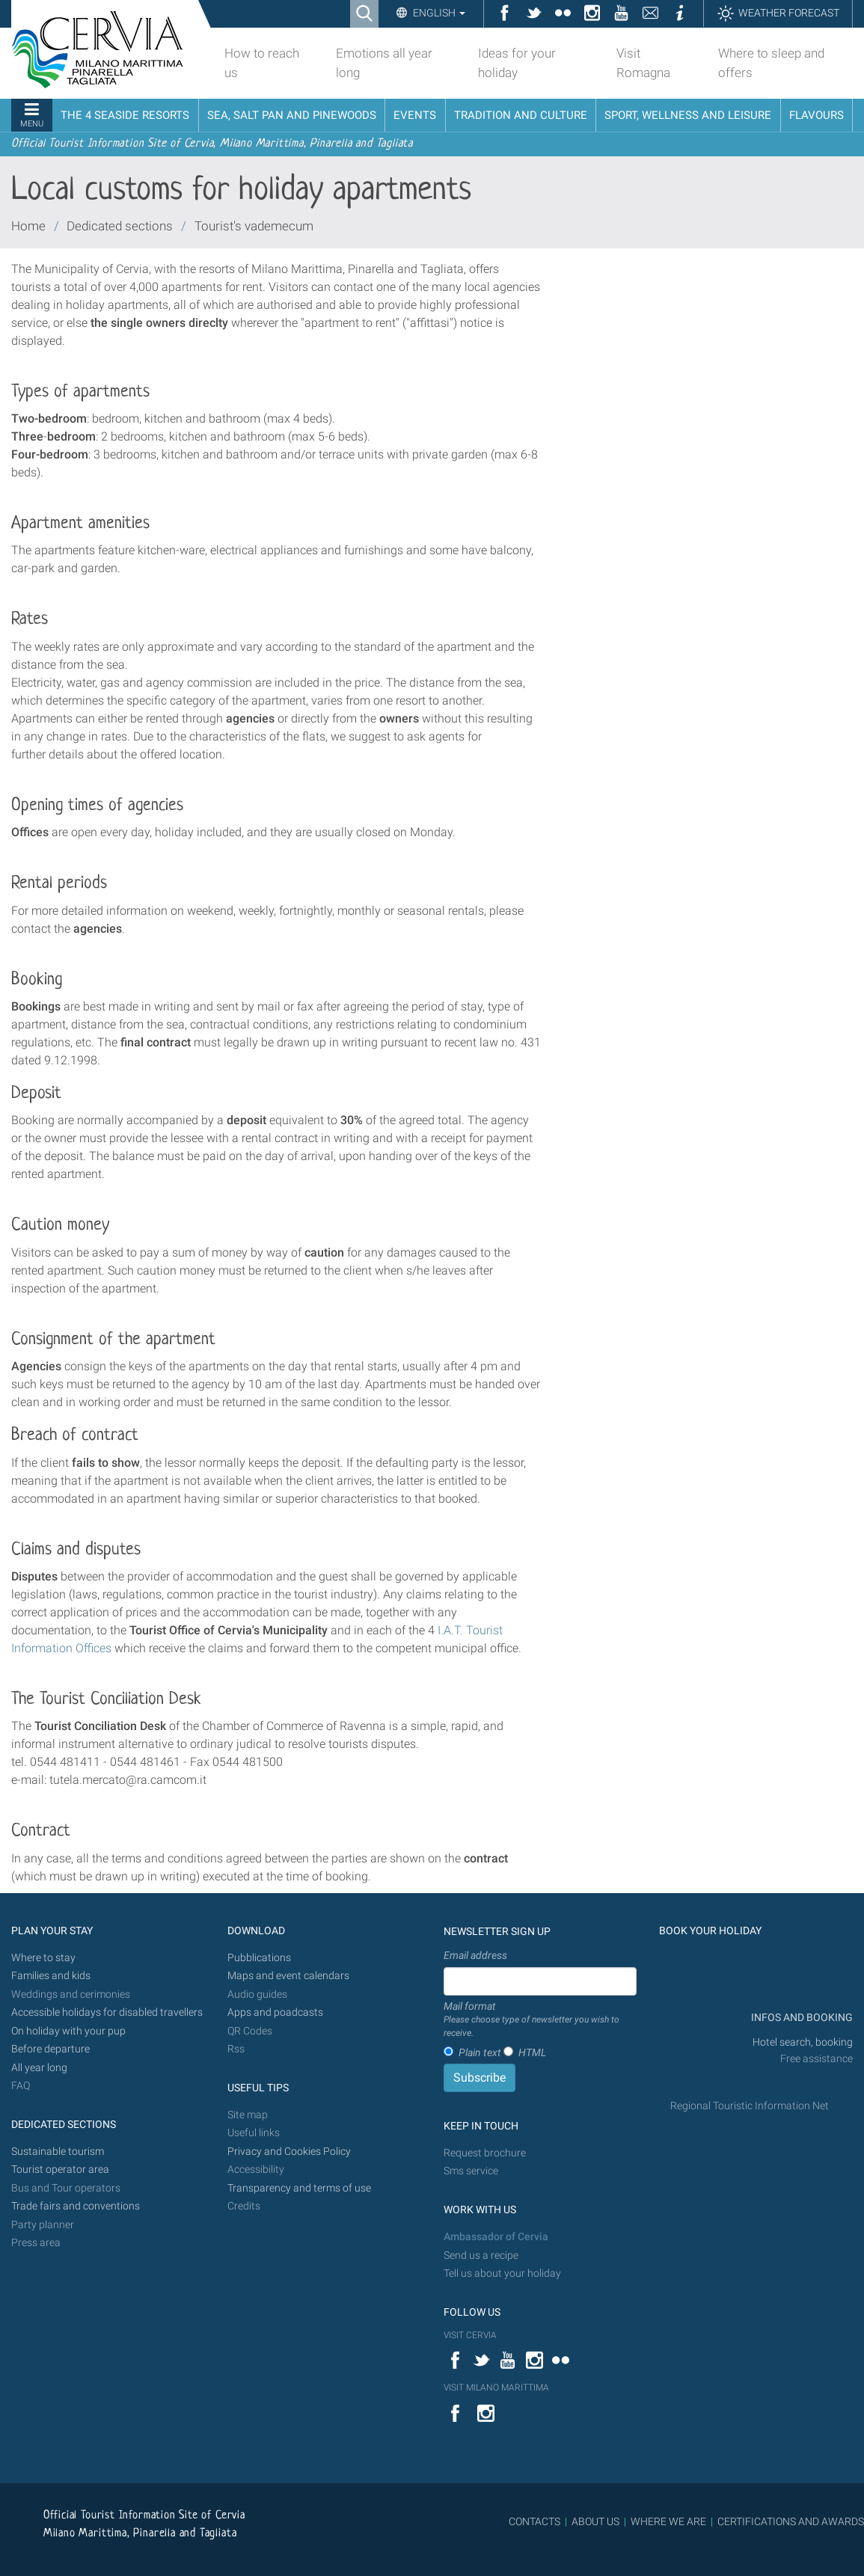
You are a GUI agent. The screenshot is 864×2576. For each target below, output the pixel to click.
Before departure (50, 2049)
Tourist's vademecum (253, 225)
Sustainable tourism (57, 2151)
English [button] (438, 13)
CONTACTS (534, 2521)
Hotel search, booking (803, 2042)
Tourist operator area (60, 2169)
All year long (39, 2067)
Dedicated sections (120, 225)
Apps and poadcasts (275, 2012)
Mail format (540, 2020)
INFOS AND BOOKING (801, 2017)
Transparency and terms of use (299, 2188)
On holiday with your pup (68, 2031)
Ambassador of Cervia (496, 2236)
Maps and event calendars (288, 1975)
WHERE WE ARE (668, 2521)
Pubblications (259, 1957)
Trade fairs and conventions (75, 2206)
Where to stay (43, 1957)
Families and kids (51, 1975)
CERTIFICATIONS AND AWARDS (790, 2521)
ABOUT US (595, 2521)
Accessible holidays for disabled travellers (107, 2012)
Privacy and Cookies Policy (289, 2151)
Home (28, 225)
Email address (475, 1955)
